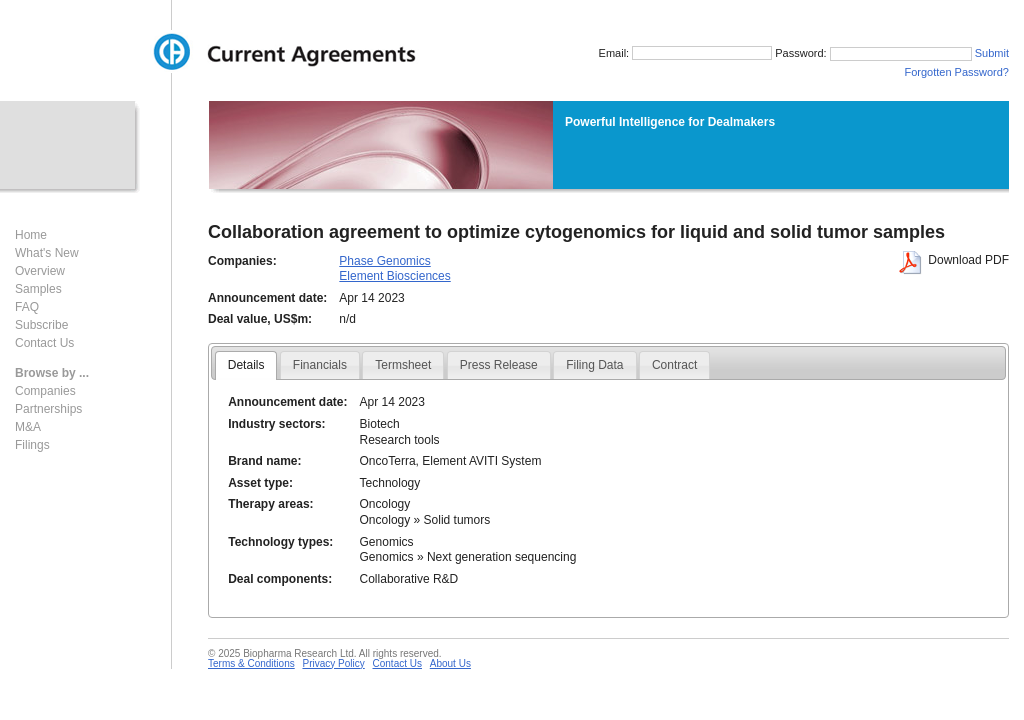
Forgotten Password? (956, 74)
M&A (28, 427)
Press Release (499, 365)
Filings (32, 445)
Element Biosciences (394, 276)
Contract (674, 365)
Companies (45, 391)
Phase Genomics (384, 261)
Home (31, 235)
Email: (664, 55)
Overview (40, 271)
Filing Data (594, 365)
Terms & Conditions (251, 663)
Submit (992, 55)
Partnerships (48, 409)
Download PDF (968, 260)
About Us (450, 663)
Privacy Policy (333, 663)
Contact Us (44, 343)
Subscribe (41, 325)
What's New (47, 253)
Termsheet (403, 365)
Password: (862, 55)
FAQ (27, 307)
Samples (38, 289)
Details (246, 365)
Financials (320, 365)
